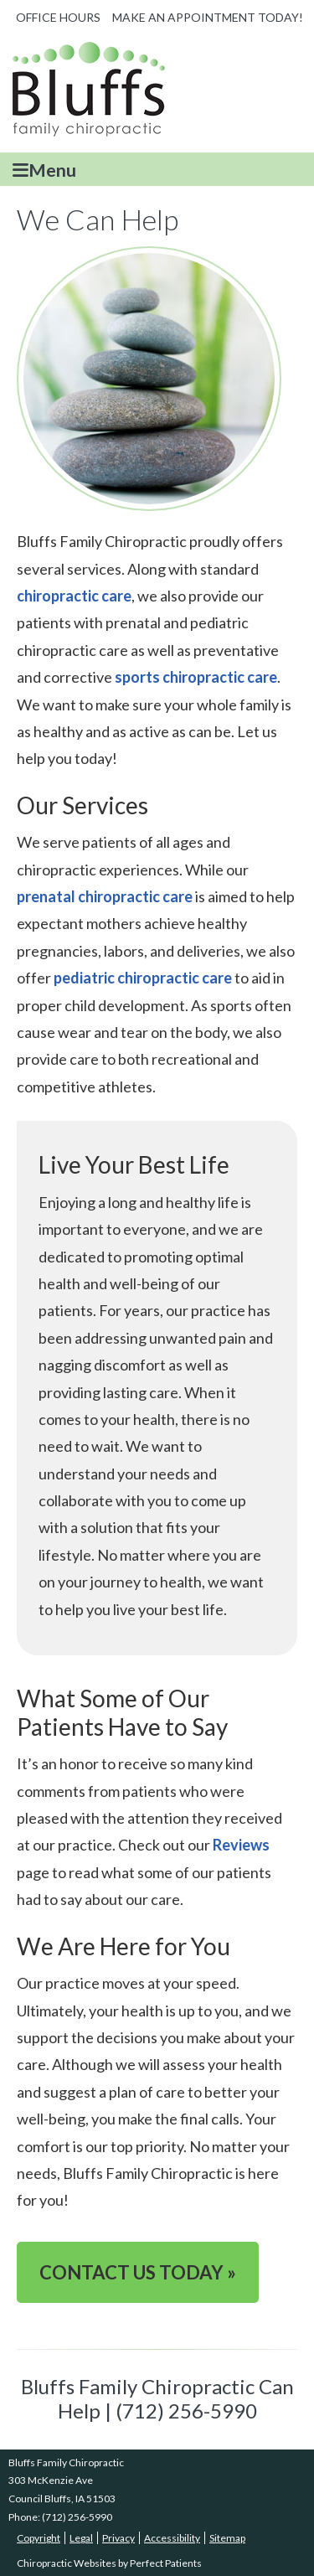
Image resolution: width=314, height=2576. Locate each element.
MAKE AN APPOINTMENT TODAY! (207, 17)
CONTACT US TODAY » (137, 2272)
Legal (81, 2538)
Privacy (118, 2538)
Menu (44, 170)
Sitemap (227, 2538)
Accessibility (172, 2538)
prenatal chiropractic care (105, 896)
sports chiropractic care (196, 677)
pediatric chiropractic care (143, 977)
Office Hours (58, 17)
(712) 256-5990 (77, 2517)
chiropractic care (74, 595)
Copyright (38, 2538)
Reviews (241, 1844)
